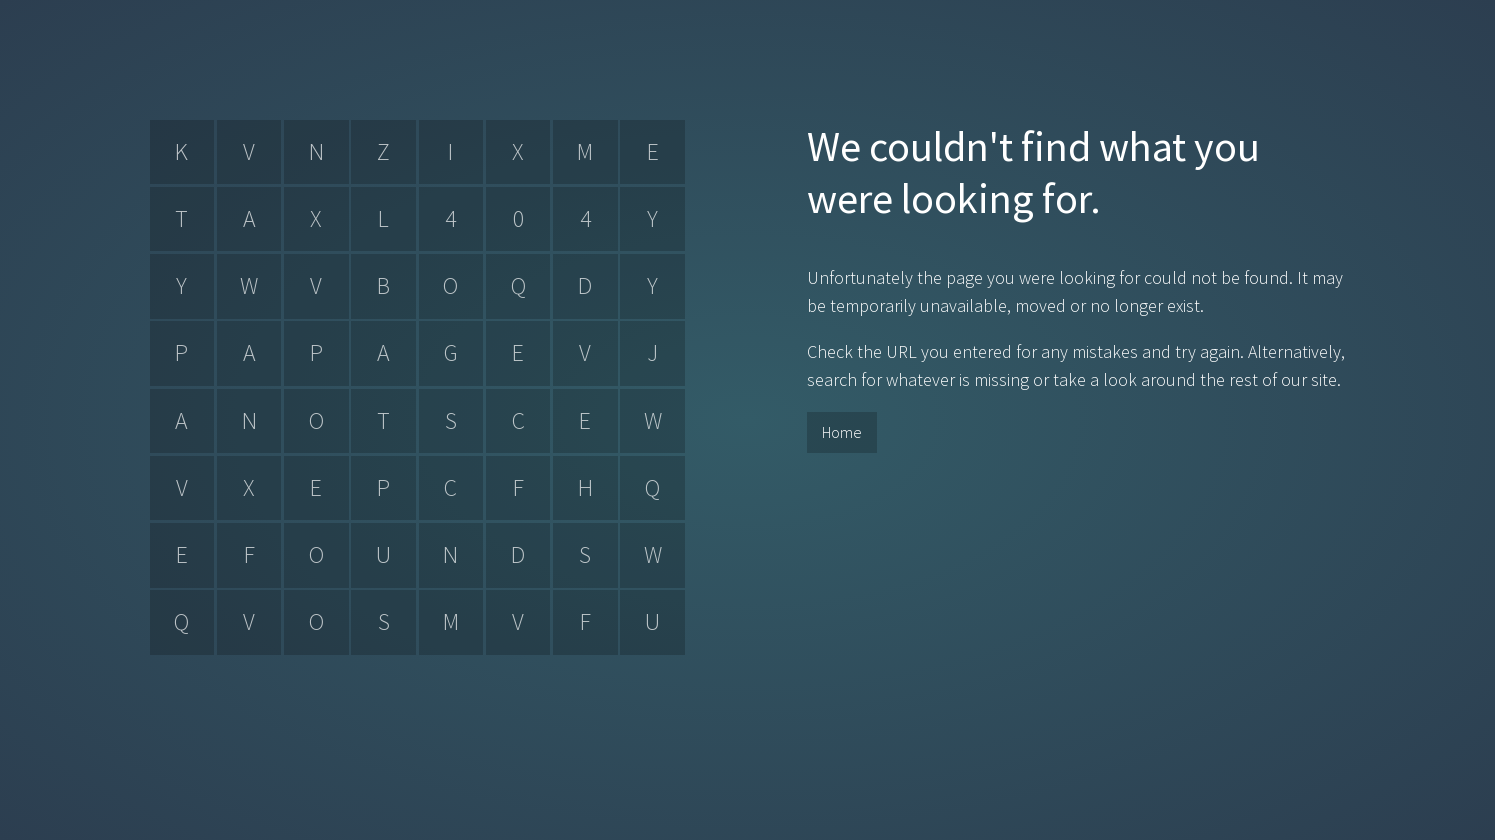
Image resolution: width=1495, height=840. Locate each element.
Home (842, 432)
